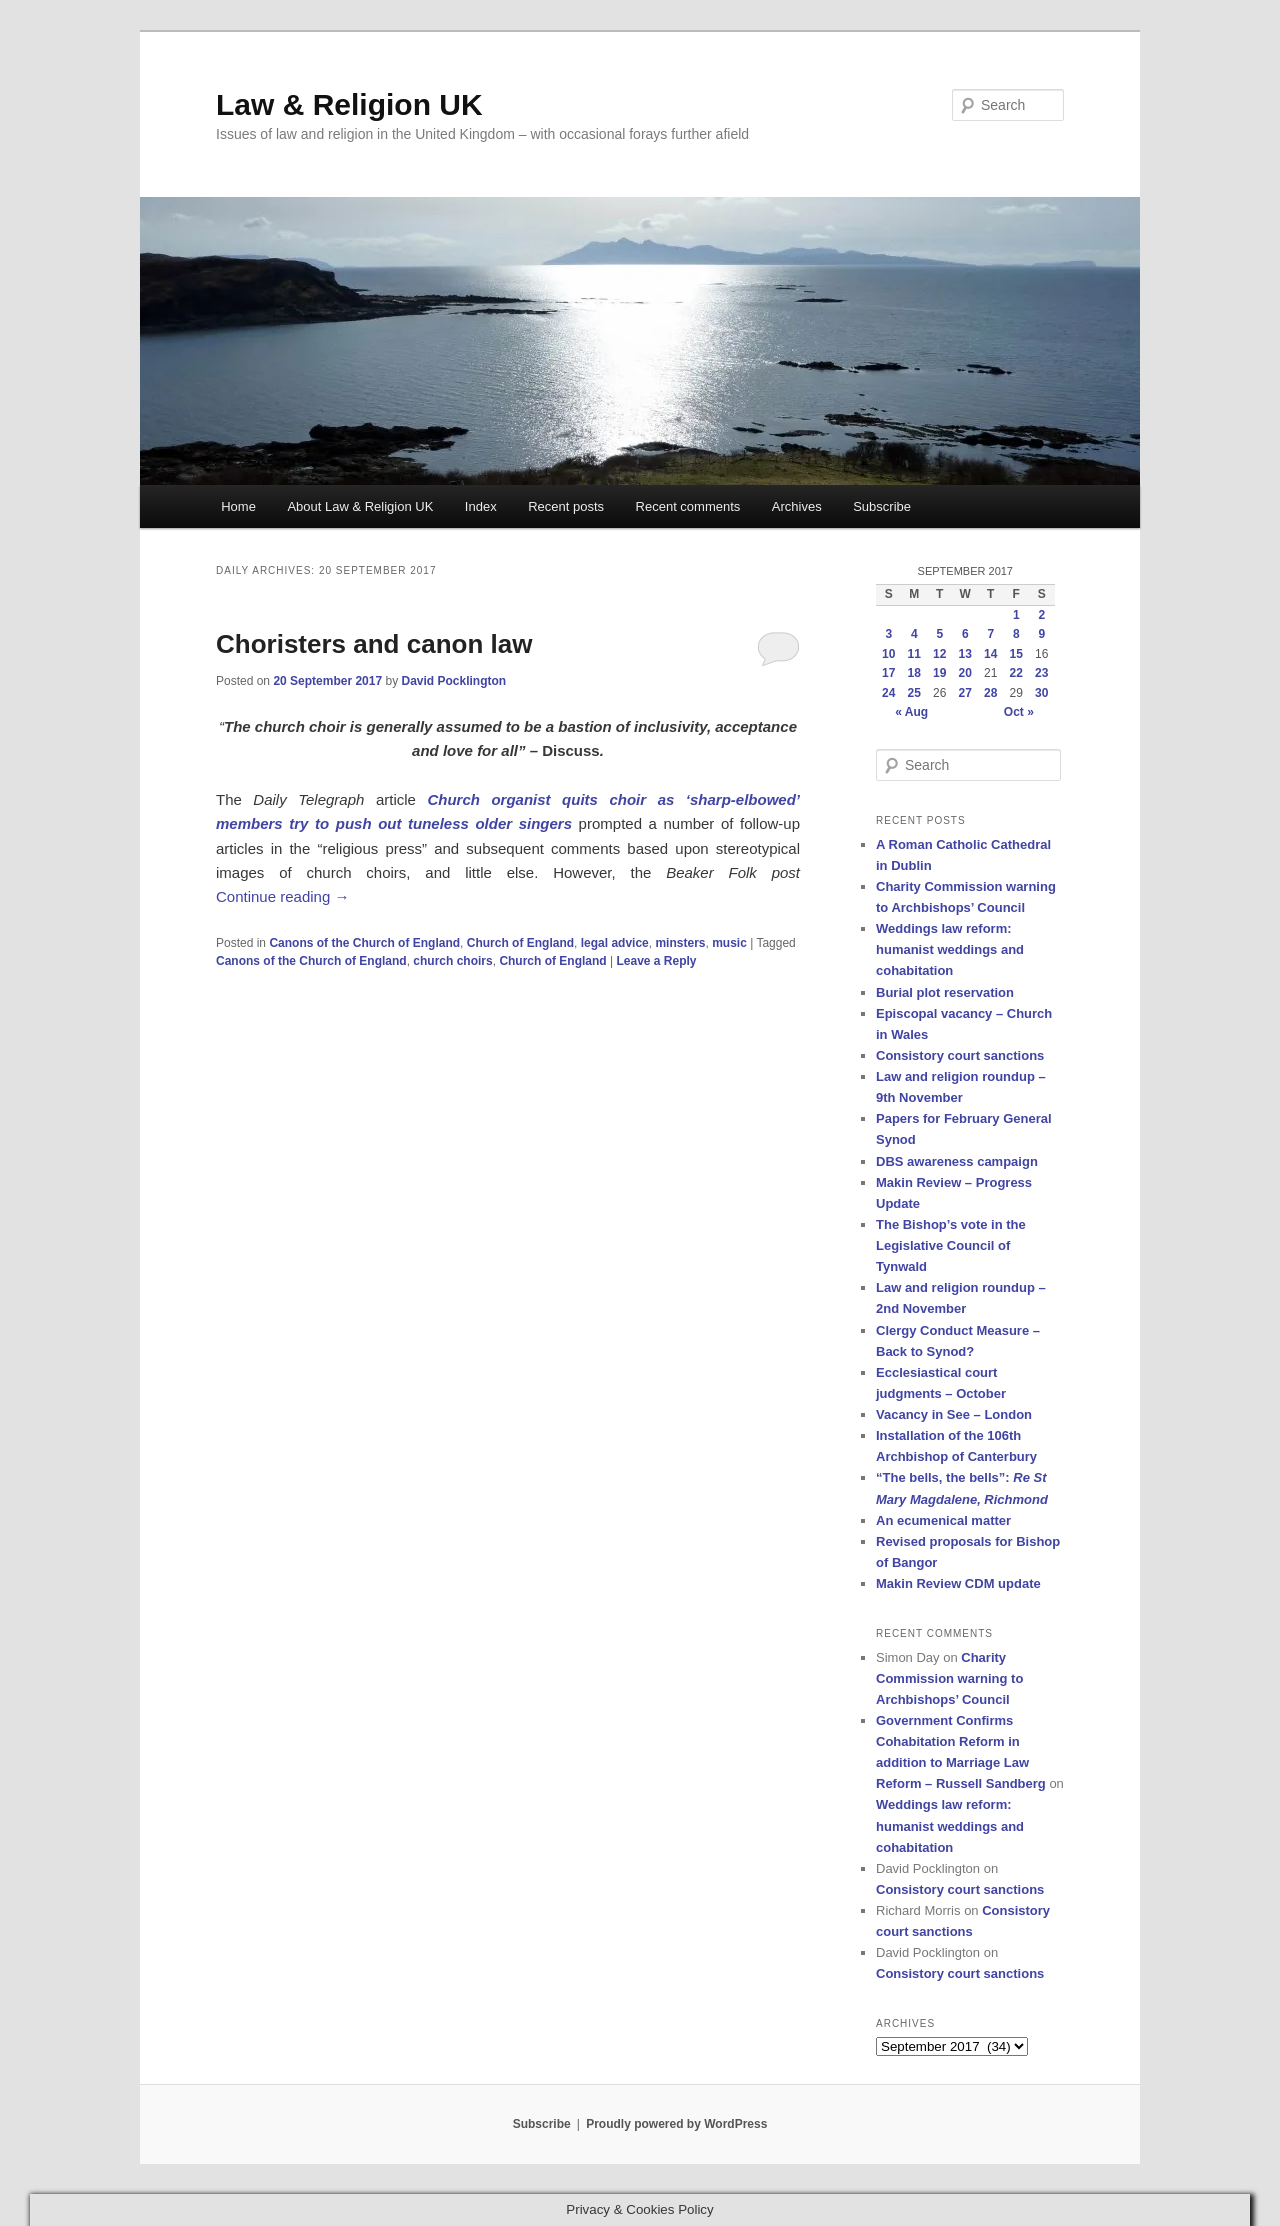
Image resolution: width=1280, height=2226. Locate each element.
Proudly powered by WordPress (676, 2124)
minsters (680, 943)
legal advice (615, 943)
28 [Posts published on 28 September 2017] (990, 693)
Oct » (1019, 712)
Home (238, 506)
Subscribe (882, 506)
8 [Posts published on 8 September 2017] (1016, 634)
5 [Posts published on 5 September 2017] (939, 634)
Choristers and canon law (374, 644)
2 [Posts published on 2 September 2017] (1041, 615)
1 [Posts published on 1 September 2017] (1016, 615)
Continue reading (282, 896)
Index (481, 506)
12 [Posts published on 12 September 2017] (939, 654)
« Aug (911, 712)
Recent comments (688, 506)
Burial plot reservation (945, 992)
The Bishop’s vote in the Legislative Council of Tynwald (951, 1245)
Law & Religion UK (349, 104)
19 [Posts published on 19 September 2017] (939, 673)
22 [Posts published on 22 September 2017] (1016, 673)
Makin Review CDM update (958, 1583)
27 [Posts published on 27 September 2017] (965, 693)
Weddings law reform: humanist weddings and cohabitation (950, 949)
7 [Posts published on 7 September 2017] (990, 634)
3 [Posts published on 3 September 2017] (888, 634)
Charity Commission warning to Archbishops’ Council (949, 1678)
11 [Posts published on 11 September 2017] (914, 654)
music (729, 943)
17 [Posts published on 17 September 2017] (888, 673)
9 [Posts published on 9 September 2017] (1041, 634)
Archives (797, 506)
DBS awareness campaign (957, 1161)
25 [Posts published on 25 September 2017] (914, 693)
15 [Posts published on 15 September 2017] (1016, 654)
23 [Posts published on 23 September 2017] (1041, 673)
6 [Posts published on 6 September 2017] (965, 634)
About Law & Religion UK (360, 506)
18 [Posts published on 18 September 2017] (914, 673)
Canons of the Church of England (364, 943)
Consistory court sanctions (960, 1055)
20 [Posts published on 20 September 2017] (965, 673)
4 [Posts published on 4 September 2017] (914, 634)
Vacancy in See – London (954, 1414)
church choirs (452, 961)
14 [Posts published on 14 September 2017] (990, 654)
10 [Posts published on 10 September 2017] (888, 654)
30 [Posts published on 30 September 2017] (1041, 693)
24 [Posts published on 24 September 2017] (888, 693)
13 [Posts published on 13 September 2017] (965, 654)
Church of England (520, 943)
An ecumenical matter (943, 1520)
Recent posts (566, 506)
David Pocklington (453, 681)
